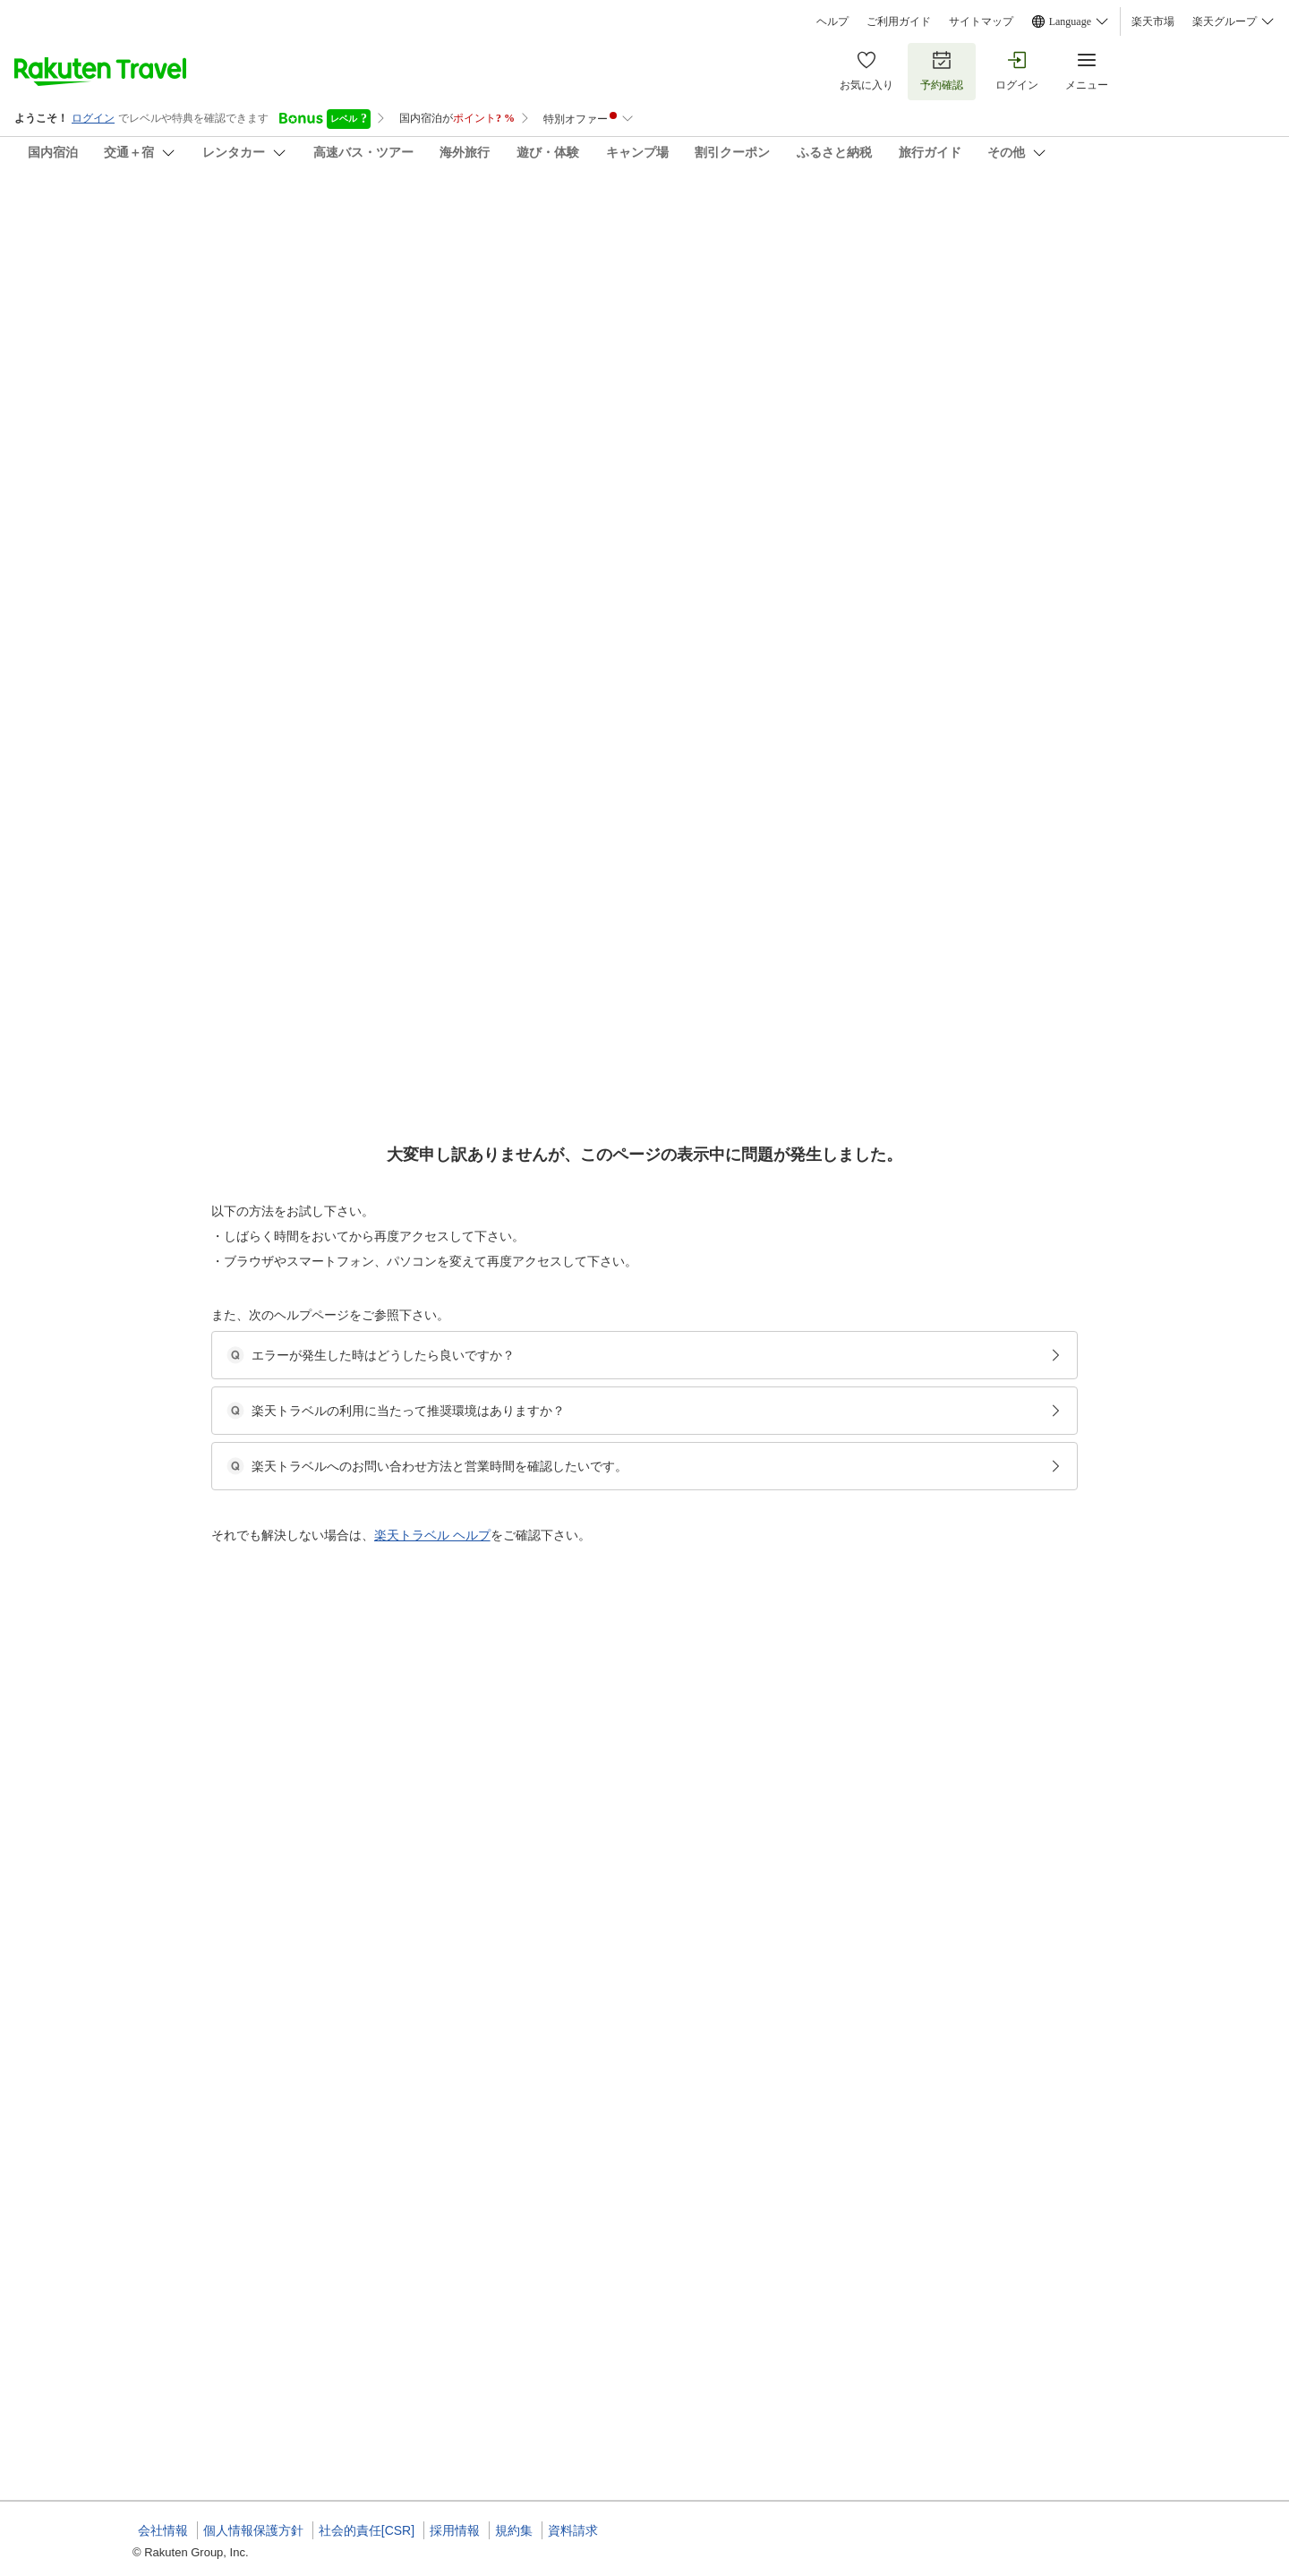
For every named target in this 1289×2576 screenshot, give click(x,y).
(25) (392, 319)
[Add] (1180, 231)
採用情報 (455, 2530)
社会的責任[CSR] (366, 2530)
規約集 (514, 2530)
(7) (625, 319)
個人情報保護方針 (253, 2530)
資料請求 (573, 2530)
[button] (267, 758)
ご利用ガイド (898, 21)
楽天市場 (1152, 21)
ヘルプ (832, 21)
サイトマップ (981, 21)
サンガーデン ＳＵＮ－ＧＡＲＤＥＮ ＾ (326, 215)
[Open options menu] (218, 581)
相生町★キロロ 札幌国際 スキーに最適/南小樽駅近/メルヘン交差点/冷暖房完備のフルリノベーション (784, 1229)
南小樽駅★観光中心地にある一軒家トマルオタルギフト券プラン (694, 1970)
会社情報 (163, 2530)
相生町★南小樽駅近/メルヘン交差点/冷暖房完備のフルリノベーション (710, 1501)
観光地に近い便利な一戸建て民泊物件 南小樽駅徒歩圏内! (676, 878)
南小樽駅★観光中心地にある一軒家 (625, 2337)
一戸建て (560, 899)
